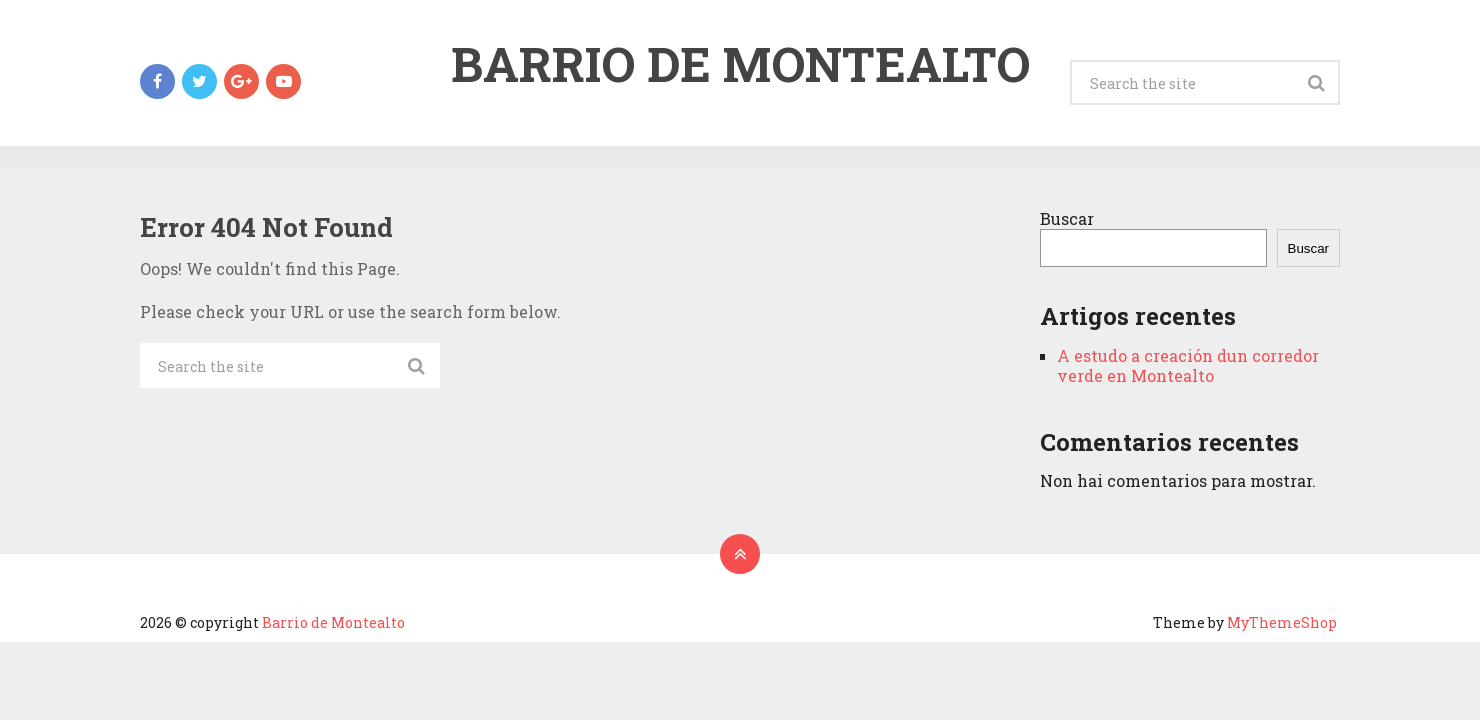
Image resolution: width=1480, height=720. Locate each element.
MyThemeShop (1282, 622)
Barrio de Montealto (740, 64)
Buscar (1067, 218)
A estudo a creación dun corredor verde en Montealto (1188, 365)
